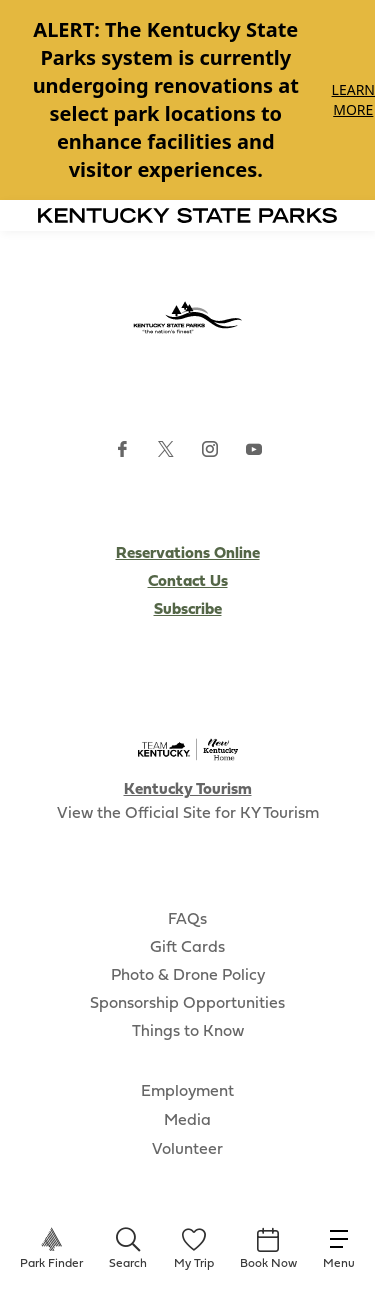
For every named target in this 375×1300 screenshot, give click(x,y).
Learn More (353, 99)
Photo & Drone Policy (188, 976)
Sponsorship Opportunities (187, 1004)
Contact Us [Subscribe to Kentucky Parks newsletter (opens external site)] (188, 582)
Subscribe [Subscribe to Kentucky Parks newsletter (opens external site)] (188, 610)
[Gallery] (187, 100)
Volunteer (187, 1150)
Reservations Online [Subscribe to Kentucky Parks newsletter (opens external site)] (188, 554)
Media (187, 1121)
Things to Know (188, 1032)
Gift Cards (187, 948)
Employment (187, 1092)
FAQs (187, 920)
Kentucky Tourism (188, 790)
